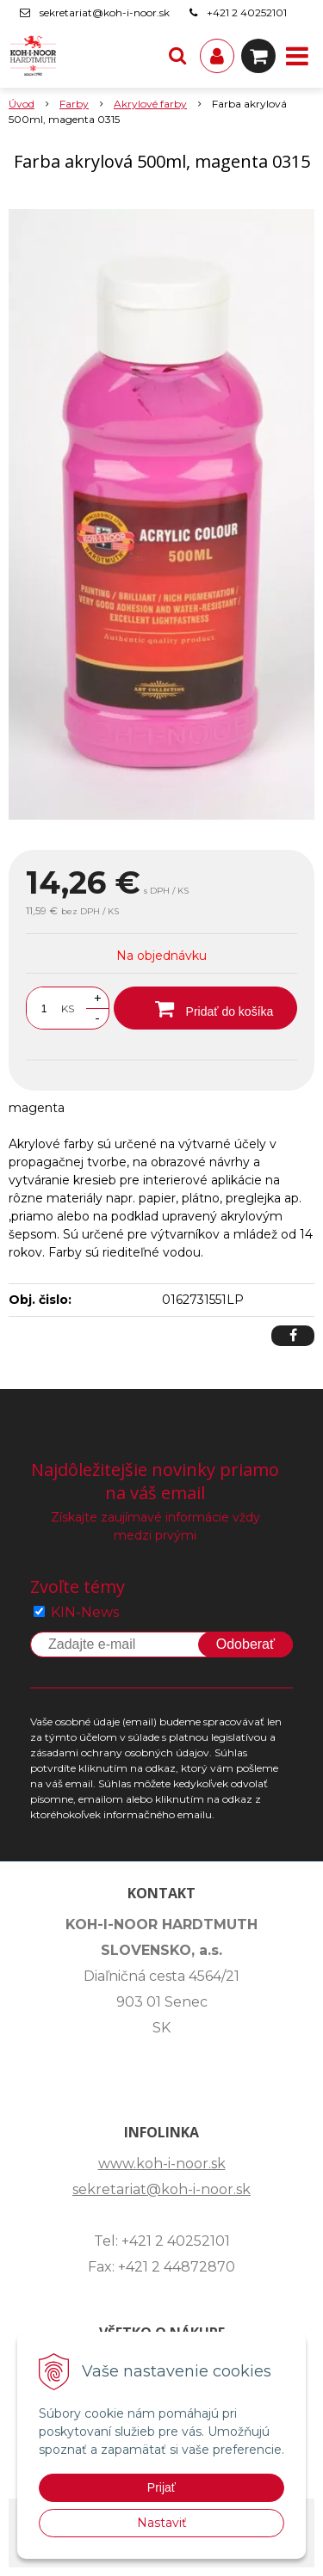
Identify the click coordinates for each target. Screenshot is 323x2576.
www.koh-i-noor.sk (162, 2163)
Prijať (161, 2487)
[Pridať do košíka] (205, 1008)
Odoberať (245, 1644)
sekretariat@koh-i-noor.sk (105, 12)
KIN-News (85, 1612)
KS (67, 1008)
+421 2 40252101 (247, 12)
